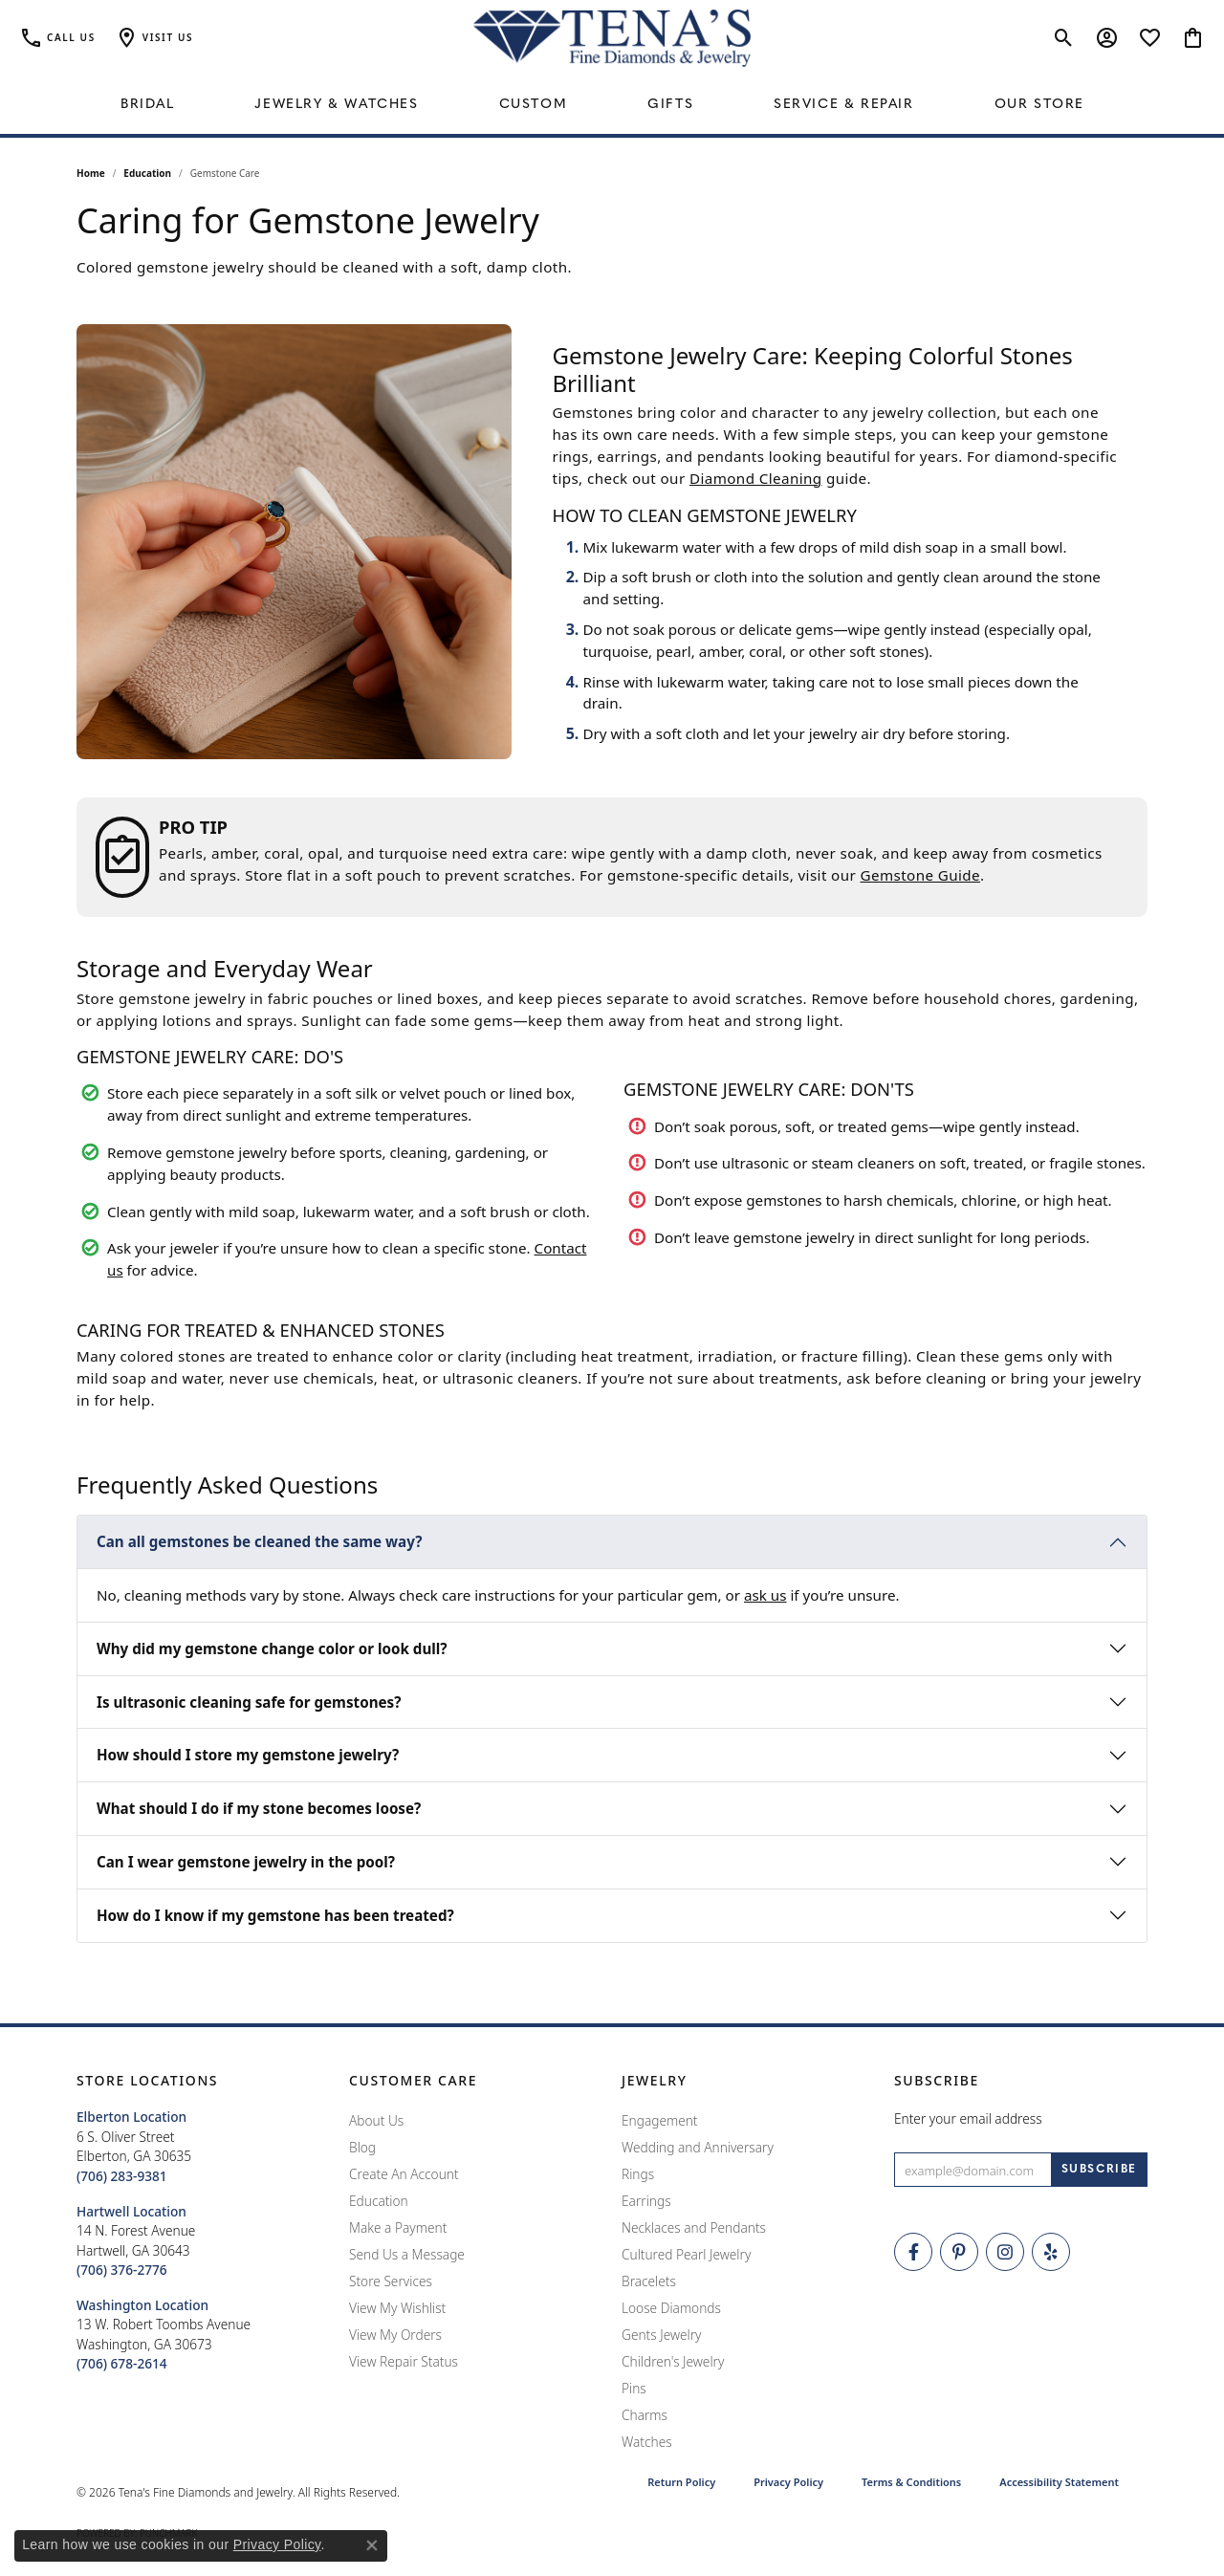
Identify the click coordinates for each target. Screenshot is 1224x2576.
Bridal (147, 105)
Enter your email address (968, 2118)
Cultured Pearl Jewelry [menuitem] (686, 2254)
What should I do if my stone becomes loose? (259, 1808)
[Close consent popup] (372, 2545)
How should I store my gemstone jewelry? (248, 1754)
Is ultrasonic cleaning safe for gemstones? (249, 1702)
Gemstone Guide (921, 874)
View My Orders (395, 2334)
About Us (376, 2120)
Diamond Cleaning (755, 478)
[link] (57, 38)
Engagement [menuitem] (660, 2120)
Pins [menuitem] (634, 2388)
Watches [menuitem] (647, 2442)
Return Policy (681, 2482)
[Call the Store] (121, 2176)
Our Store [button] (1039, 105)
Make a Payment (398, 2227)
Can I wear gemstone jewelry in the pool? (246, 1861)
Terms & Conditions (911, 2482)
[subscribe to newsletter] (1099, 2169)
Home (90, 173)
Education (147, 173)
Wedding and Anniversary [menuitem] (698, 2147)
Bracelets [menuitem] (649, 2281)
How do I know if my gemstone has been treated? (275, 1915)
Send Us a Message (407, 2254)
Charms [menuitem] (644, 2415)
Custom (533, 105)
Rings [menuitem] (638, 2174)
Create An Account (404, 2174)
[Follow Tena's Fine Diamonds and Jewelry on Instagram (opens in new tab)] (1005, 2252)
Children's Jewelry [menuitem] (673, 2361)
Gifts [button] (670, 105)
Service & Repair (844, 105)
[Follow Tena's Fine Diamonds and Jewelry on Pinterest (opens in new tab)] (959, 2252)
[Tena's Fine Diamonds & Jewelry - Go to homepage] (612, 38)
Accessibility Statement (1059, 2482)
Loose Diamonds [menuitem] (671, 2308)
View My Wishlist (397, 2308)
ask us (765, 1595)
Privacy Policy (788, 2482)
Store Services (390, 2281)
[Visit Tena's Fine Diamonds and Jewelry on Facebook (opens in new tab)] (913, 2252)
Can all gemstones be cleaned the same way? (259, 1541)
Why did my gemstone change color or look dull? (272, 1648)
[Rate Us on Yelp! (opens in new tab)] (1051, 2252)
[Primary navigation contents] (612, 105)
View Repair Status (403, 2361)
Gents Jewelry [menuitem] (661, 2334)
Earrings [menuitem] (646, 2201)
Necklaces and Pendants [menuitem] (694, 2227)
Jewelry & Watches (336, 105)
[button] (154, 38)
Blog (362, 2147)
